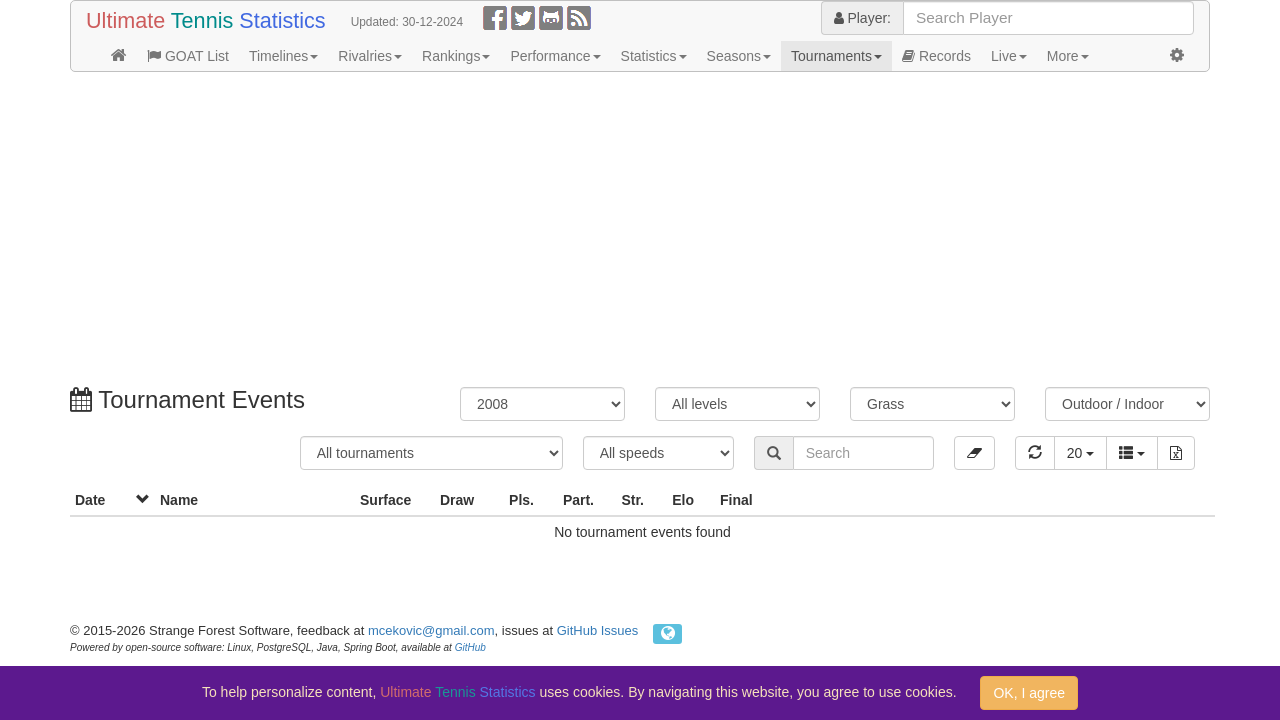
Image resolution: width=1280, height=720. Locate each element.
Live (1009, 56)
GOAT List (188, 56)
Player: (862, 18)
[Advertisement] (640, 232)
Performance (555, 56)
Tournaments (836, 56)
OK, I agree (1029, 693)
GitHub (470, 647)
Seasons (739, 56)
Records (936, 56)
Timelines (283, 56)
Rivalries (370, 56)
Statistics (654, 56)
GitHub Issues (598, 630)
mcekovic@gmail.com (431, 630)
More (1068, 56)
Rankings (456, 56)
